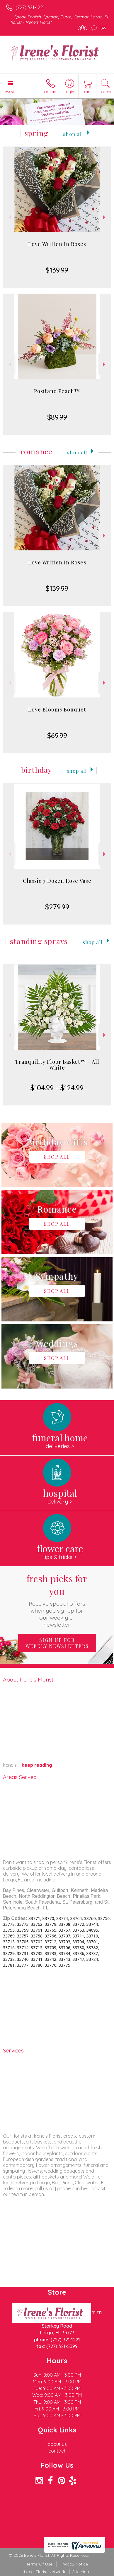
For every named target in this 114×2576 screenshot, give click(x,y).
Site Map (80, 2571)
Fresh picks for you (57, 1600)
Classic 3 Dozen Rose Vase (57, 880)
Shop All (73, 133)
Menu (10, 92)
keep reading (37, 1765)
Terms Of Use (39, 2564)
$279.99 (57, 906)
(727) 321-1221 (30, 7)
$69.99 (57, 735)
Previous (9, 217)
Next (104, 217)
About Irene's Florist (28, 1679)
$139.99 (57, 270)
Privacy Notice (74, 2564)
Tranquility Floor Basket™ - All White (57, 1064)
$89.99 (57, 417)
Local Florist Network (44, 2571)
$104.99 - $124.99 (57, 1087)
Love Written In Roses (57, 243)
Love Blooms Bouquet (57, 709)
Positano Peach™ (57, 391)
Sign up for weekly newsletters (57, 1643)
